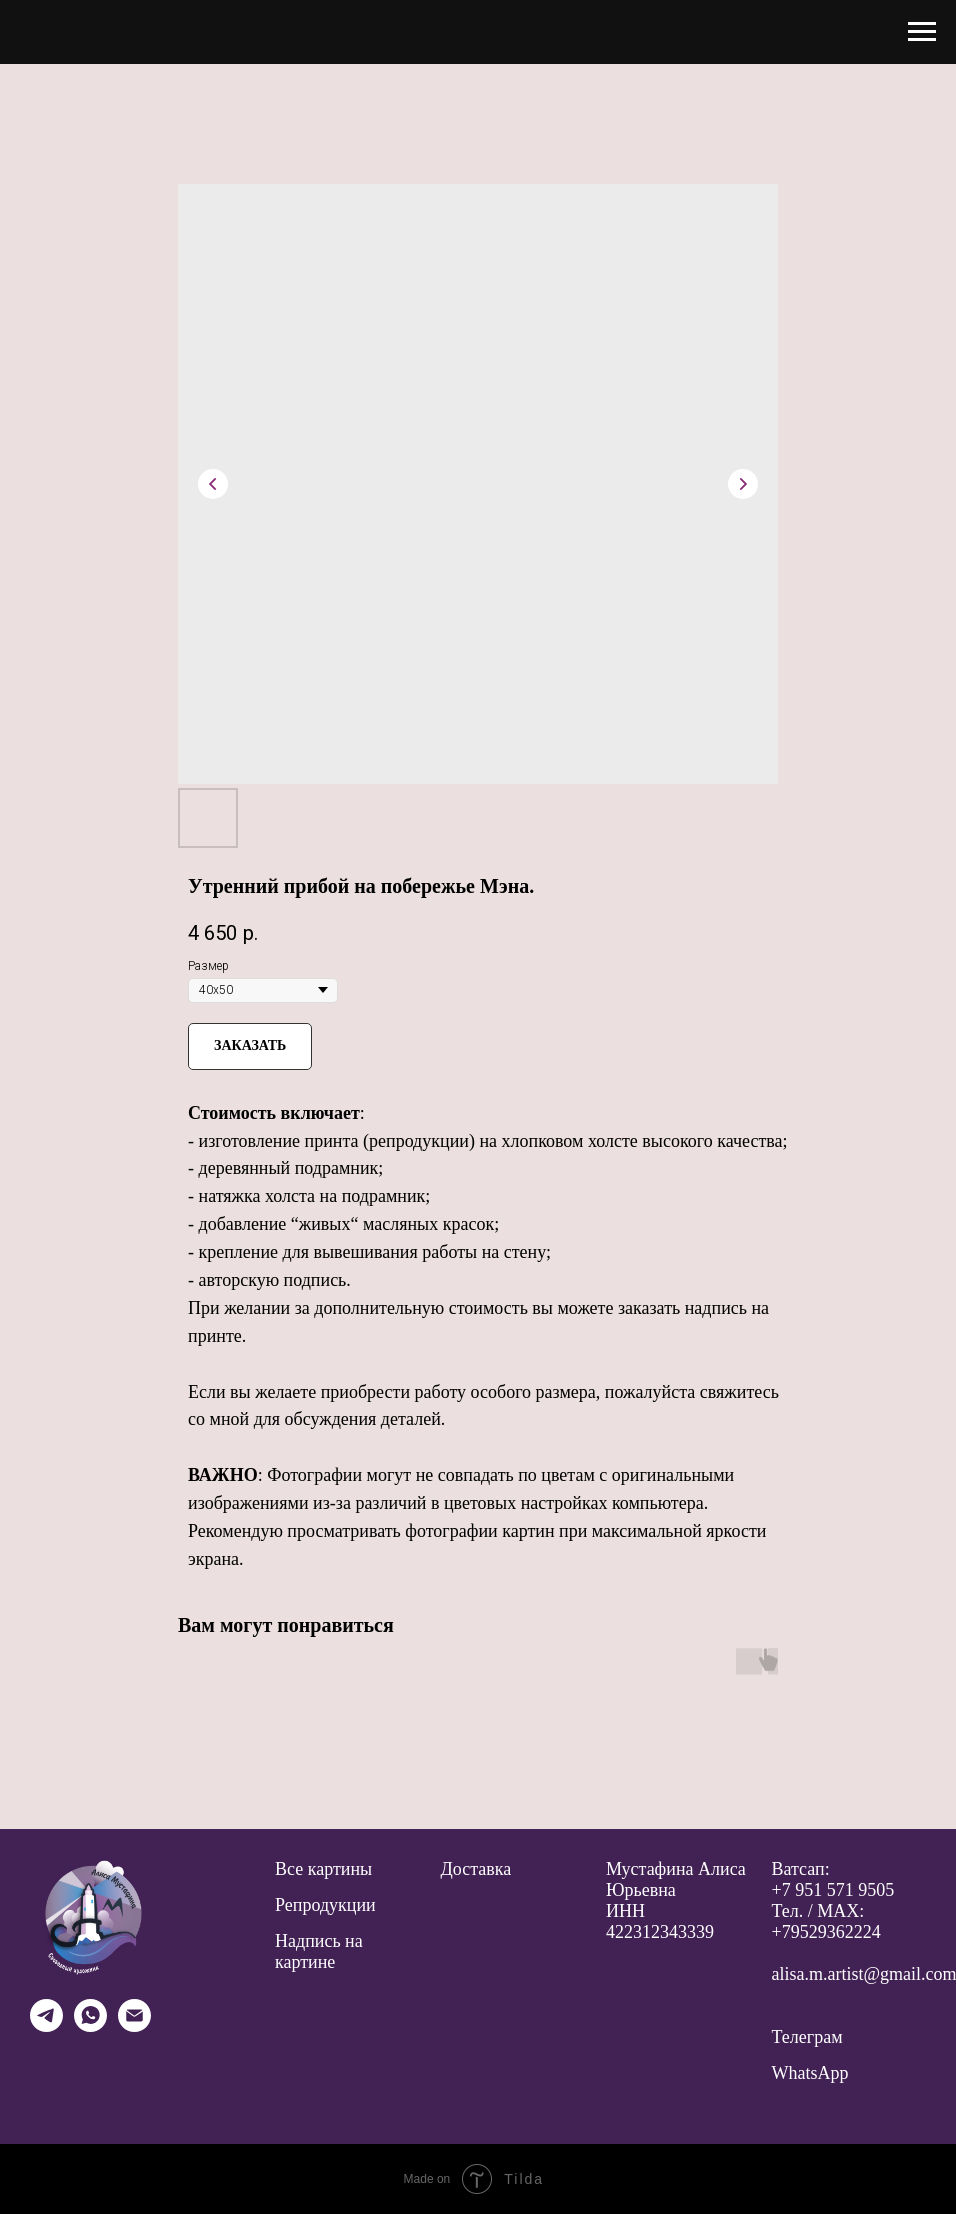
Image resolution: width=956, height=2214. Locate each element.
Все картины (323, 1869)
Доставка (476, 1869)
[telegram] (46, 2026)
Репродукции (325, 1905)
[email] (134, 2026)
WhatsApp (810, 2073)
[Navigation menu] (922, 32)
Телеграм (807, 2037)
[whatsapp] (90, 2026)
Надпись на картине (319, 1951)
